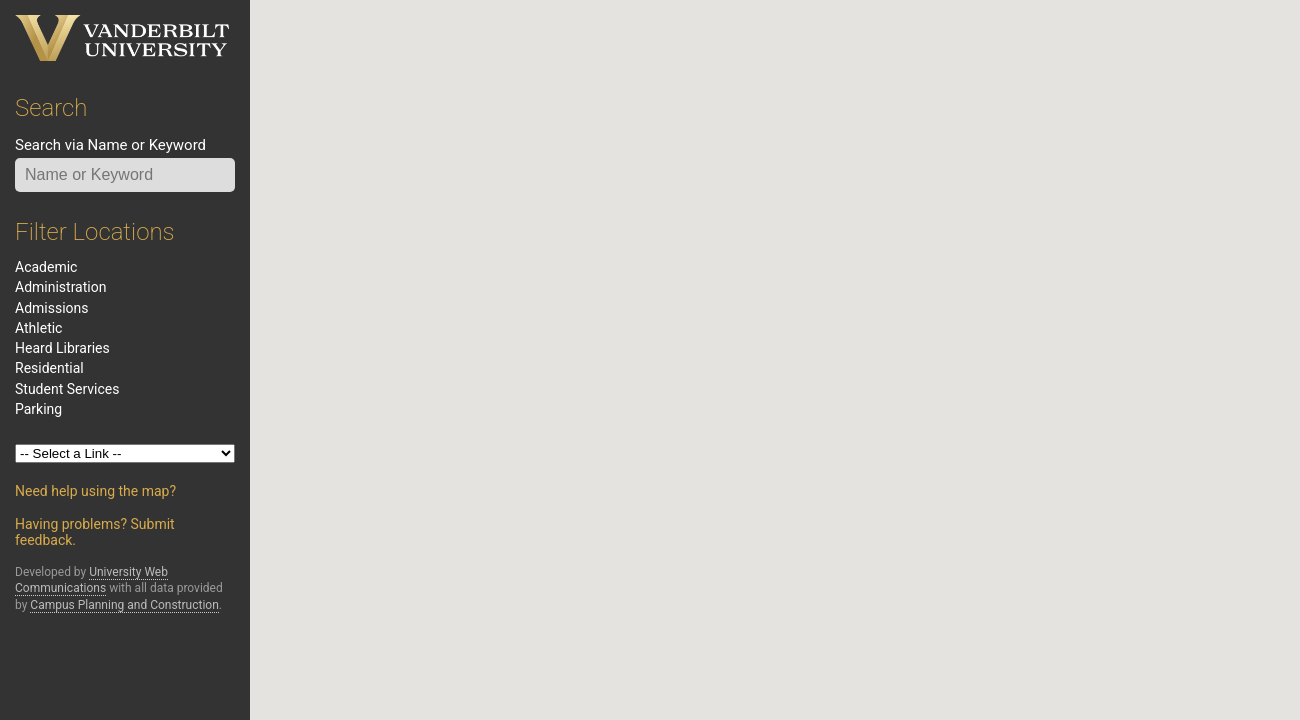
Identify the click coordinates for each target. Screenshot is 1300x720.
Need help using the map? (95, 491)
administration (60, 287)
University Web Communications (91, 580)
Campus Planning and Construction (124, 605)
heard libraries (62, 348)
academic (46, 267)
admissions (52, 308)
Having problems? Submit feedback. (95, 532)
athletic (38, 328)
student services (67, 389)
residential (49, 368)
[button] (1040, 268)
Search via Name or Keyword (110, 145)
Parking (38, 409)
